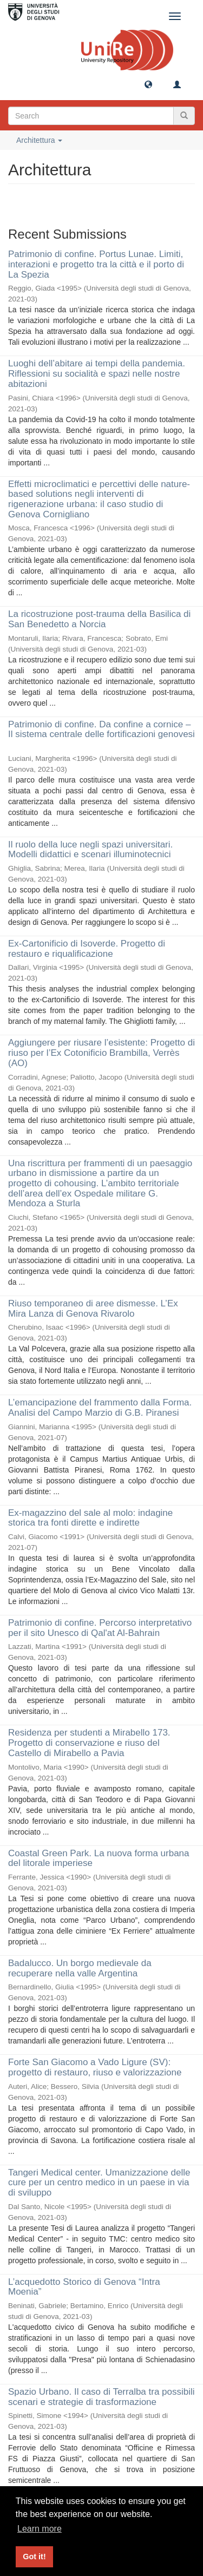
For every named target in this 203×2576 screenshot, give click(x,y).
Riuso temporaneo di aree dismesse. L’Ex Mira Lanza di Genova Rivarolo (93, 1308)
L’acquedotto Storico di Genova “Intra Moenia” (84, 2287)
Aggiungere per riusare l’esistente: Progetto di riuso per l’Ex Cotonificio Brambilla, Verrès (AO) (101, 1052)
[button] (148, 84)
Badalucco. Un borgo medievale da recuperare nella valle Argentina (80, 1968)
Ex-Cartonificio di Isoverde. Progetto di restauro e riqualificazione (86, 948)
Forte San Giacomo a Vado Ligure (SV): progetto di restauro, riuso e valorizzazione (94, 2067)
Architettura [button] (39, 140)
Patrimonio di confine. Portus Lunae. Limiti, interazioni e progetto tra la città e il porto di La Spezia (96, 264)
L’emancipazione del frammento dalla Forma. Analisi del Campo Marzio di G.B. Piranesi (100, 1407)
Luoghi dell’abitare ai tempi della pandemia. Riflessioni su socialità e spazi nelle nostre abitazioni (96, 373)
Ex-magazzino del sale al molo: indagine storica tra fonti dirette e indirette (90, 1518)
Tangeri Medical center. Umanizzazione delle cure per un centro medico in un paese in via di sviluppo (99, 2182)
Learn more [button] (39, 2528)
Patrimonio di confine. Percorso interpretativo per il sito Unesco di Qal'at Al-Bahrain (100, 1628)
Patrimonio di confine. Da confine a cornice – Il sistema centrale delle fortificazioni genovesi (101, 729)
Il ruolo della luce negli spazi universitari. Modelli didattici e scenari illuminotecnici (90, 849)
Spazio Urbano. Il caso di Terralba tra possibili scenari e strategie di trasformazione (101, 2397)
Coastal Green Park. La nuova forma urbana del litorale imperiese (98, 1858)
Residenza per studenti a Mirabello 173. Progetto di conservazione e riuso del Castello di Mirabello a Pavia (89, 1742)
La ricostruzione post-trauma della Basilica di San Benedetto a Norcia (99, 619)
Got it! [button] (34, 2556)
